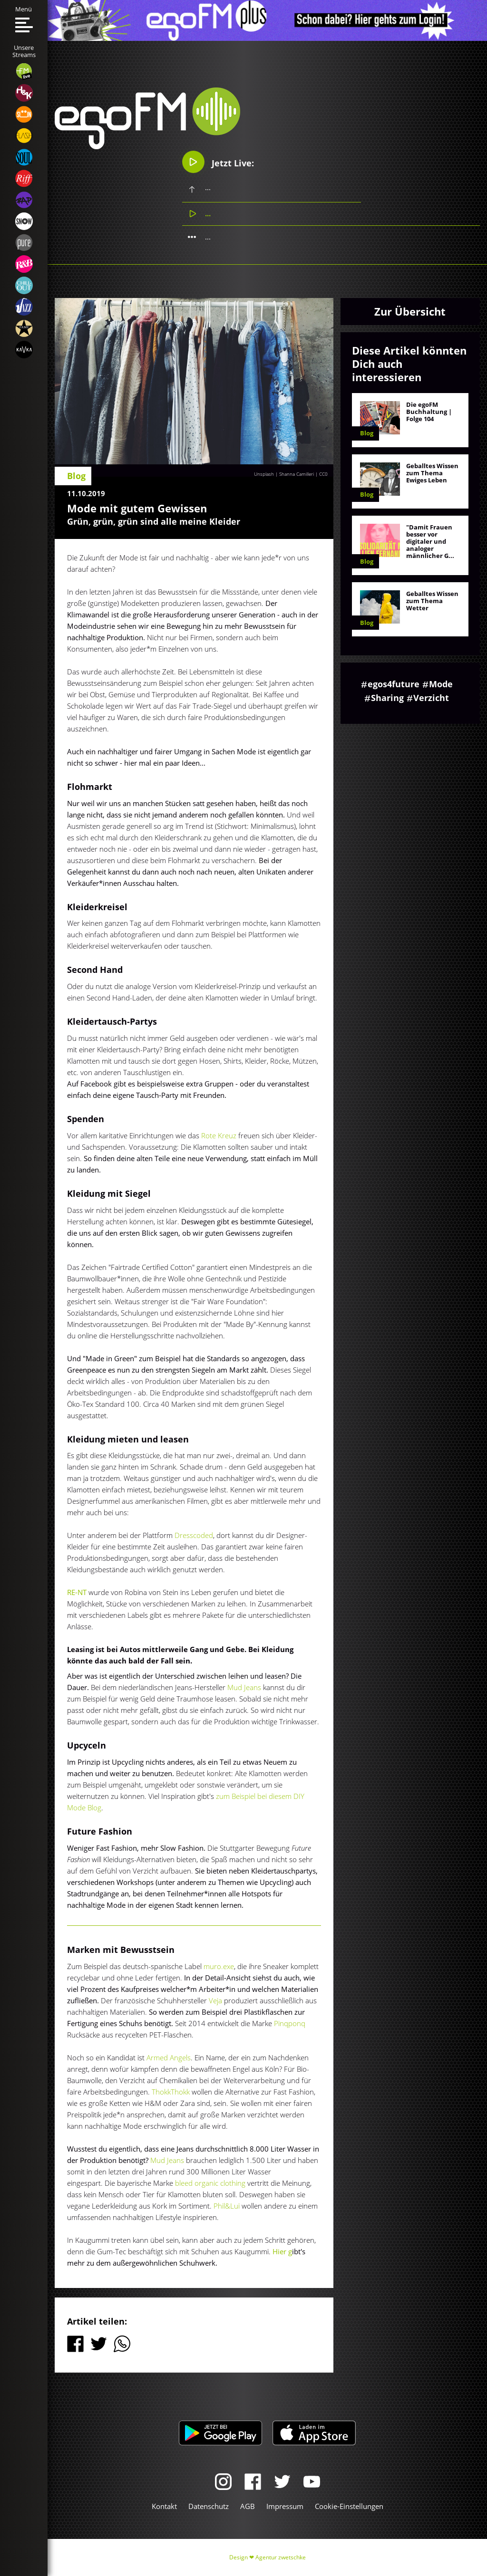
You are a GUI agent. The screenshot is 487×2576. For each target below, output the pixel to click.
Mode (441, 684)
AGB (247, 2506)
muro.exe (219, 1966)
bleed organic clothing (210, 2183)
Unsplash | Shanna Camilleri (284, 474)
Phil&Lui (227, 2206)
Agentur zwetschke (280, 2557)
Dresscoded (194, 1535)
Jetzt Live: (218, 162)
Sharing (387, 697)
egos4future (393, 684)
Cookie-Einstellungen (349, 2506)
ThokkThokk (171, 2091)
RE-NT (77, 1592)
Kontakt (164, 2506)
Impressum (284, 2506)
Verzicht (431, 697)
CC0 (323, 474)
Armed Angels (168, 2057)
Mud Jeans (244, 1687)
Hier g (282, 2251)
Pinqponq (289, 2023)
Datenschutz (208, 2506)
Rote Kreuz (218, 1135)
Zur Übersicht (410, 311)
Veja (216, 2000)
